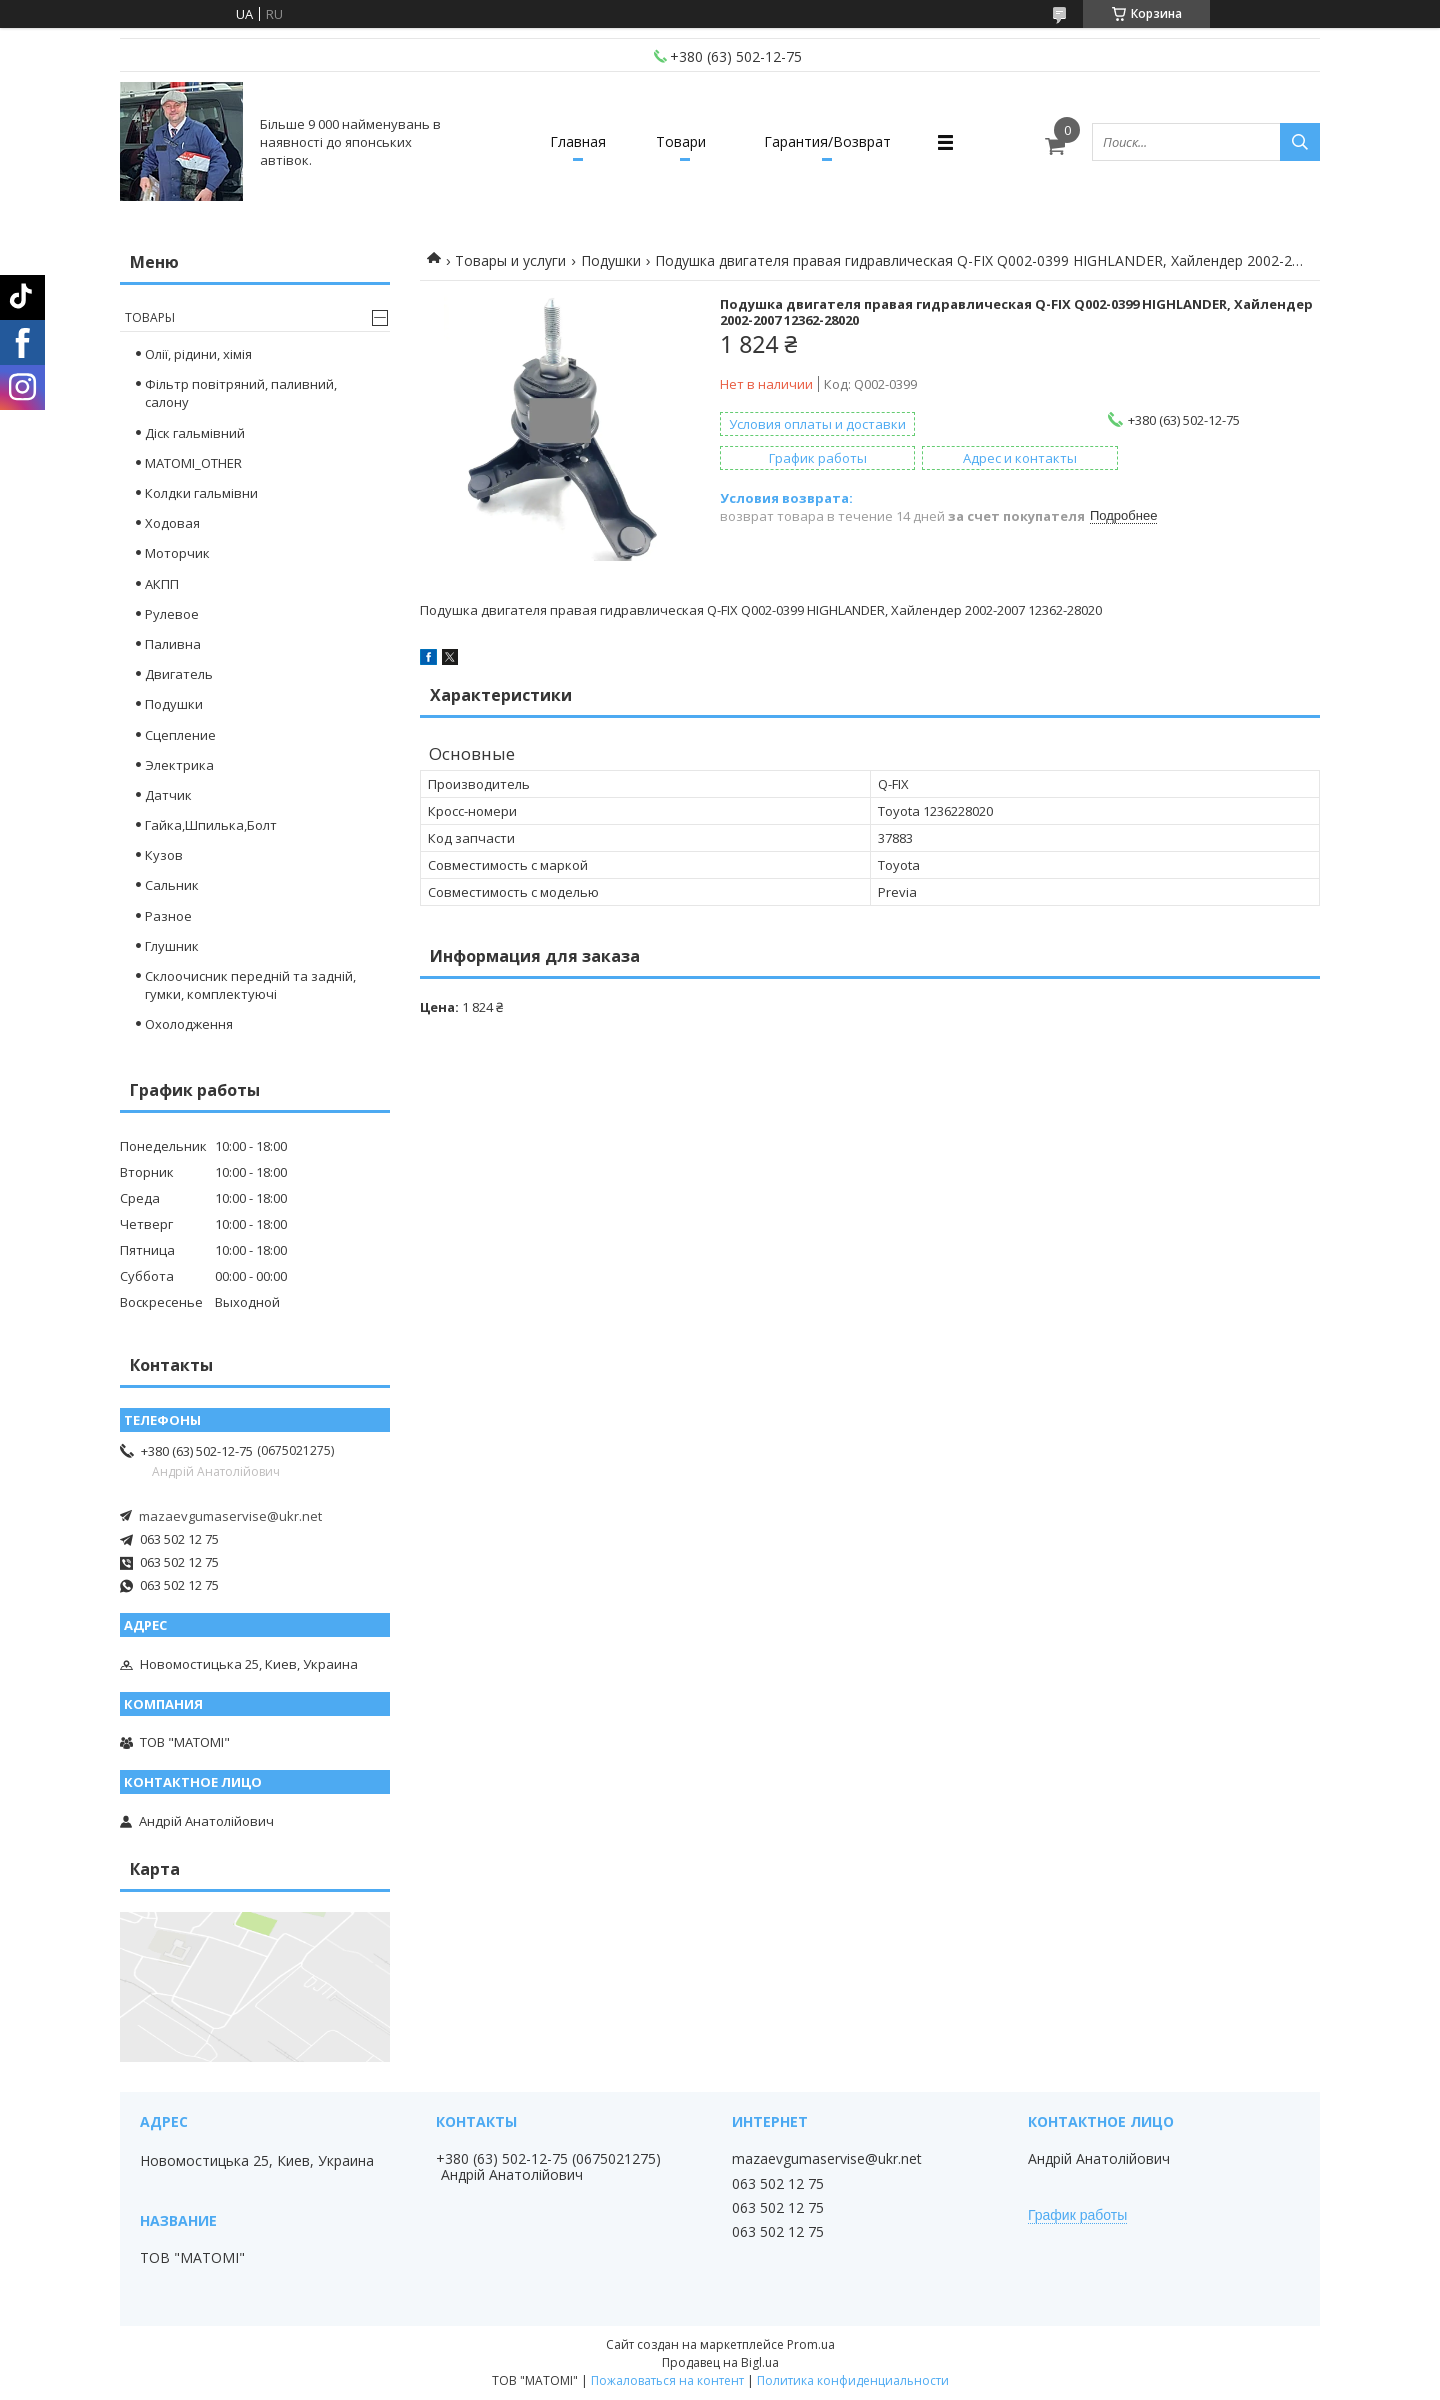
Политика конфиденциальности (853, 2380)
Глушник (172, 946)
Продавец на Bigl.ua (720, 2362)
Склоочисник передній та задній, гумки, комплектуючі (250, 985)
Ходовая (172, 523)
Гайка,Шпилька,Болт (211, 825)
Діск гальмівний (195, 433)
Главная (578, 141)
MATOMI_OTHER (193, 463)
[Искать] (1300, 142)
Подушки (611, 260)
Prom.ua (811, 2344)
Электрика (179, 765)
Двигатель (179, 674)
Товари (681, 141)
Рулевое (172, 614)
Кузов (164, 855)
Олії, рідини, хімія (198, 354)
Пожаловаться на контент (667, 2380)
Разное (168, 916)
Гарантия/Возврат (827, 141)
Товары (150, 317)
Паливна (173, 644)
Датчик (168, 795)
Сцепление (180, 735)
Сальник (172, 885)
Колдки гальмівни (201, 493)
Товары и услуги (510, 260)
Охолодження (189, 1024)
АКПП (162, 584)
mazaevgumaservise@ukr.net (230, 1516)
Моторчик (177, 553)
